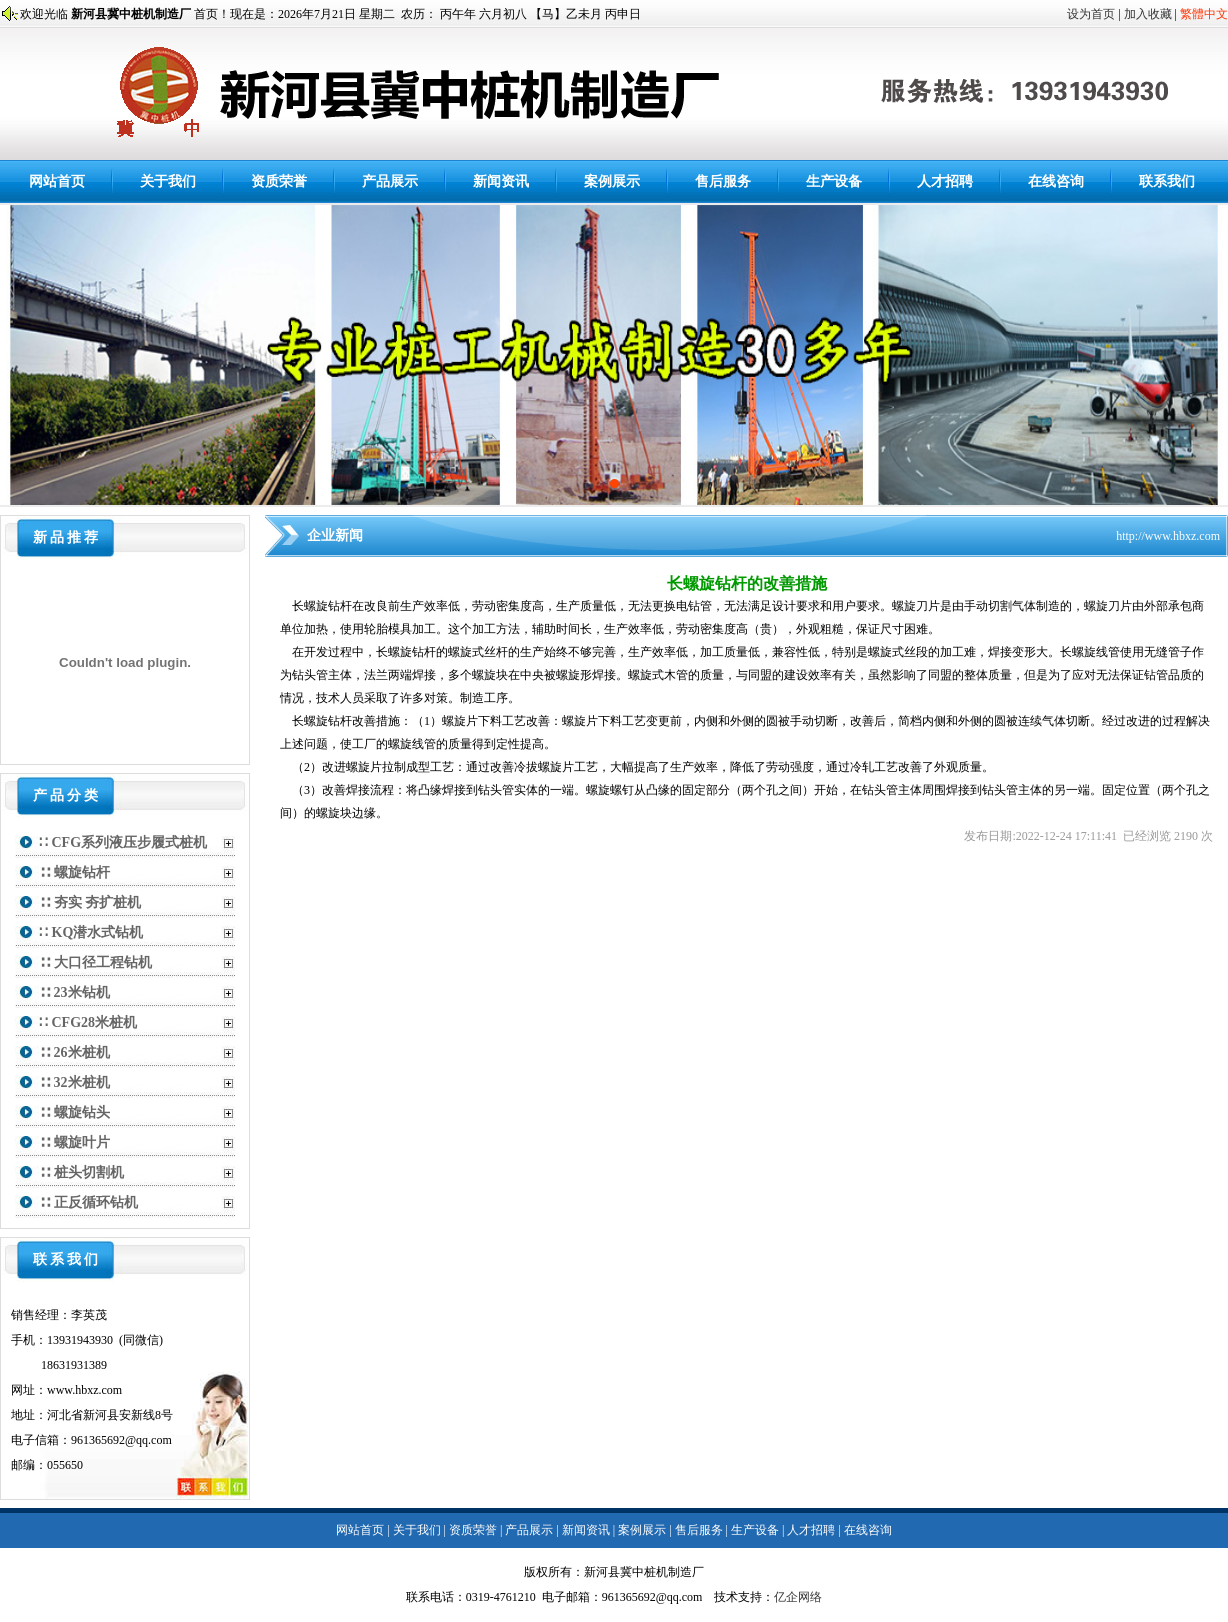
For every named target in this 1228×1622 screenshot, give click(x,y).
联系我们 (1167, 181)
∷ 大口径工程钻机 (95, 962)
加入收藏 (1148, 14)
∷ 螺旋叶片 (74, 1142)
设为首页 (1091, 14)
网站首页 (57, 181)
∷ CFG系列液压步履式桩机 (123, 842)
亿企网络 (798, 1597)
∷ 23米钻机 (74, 992)
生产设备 (834, 181)
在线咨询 (1056, 181)
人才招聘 (945, 181)
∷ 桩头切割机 (81, 1172)
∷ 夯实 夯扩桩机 (90, 902)
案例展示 (612, 181)
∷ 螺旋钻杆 (74, 872)
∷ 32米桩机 (74, 1082)
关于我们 (168, 181)
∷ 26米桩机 (74, 1052)
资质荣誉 (279, 181)
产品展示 (390, 181)
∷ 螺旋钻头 (74, 1112)
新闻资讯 (501, 181)
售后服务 (723, 181)
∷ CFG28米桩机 (88, 1022)
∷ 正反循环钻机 (88, 1202)
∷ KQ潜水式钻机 (91, 932)
